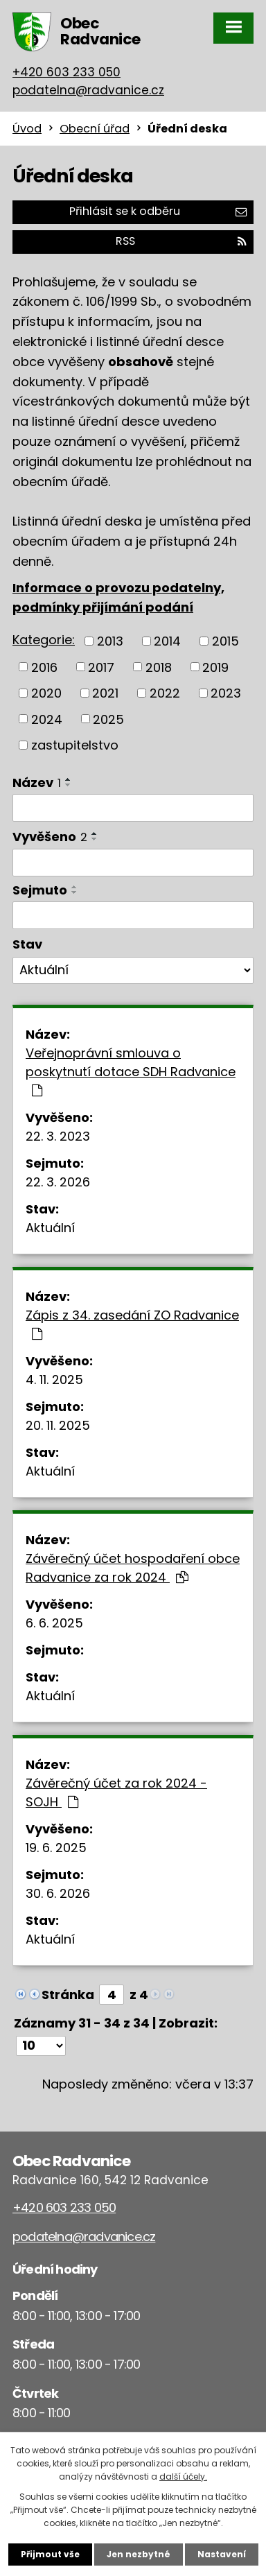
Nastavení (221, 2554)
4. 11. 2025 (54, 1379)
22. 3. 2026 (58, 1182)
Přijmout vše (50, 2554)
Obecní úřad (95, 129)
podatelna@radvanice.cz (88, 90)
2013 (110, 641)
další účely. (183, 2476)
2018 (158, 666)
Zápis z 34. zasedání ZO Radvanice (132, 1323)
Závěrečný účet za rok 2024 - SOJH (116, 1792)
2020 (46, 693)
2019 (215, 666)
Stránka (68, 1994)
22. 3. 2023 (58, 1136)
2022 (165, 693)
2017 (101, 666)
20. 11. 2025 (58, 1425)
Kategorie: (43, 639)
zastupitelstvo (74, 745)
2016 (44, 666)
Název (36, 782)
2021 (105, 693)
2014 (167, 641)
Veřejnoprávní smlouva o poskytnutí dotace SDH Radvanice (131, 1070)
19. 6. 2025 (56, 1847)
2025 (108, 718)
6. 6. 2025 (54, 1623)
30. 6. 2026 (58, 1893)
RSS (181, 241)
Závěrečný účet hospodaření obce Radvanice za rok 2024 (133, 1568)
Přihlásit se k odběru (158, 211)
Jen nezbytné (138, 2554)
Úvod (27, 129)
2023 (226, 693)
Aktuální (50, 1227)
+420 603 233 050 (66, 72)
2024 (46, 718)
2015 (225, 641)
